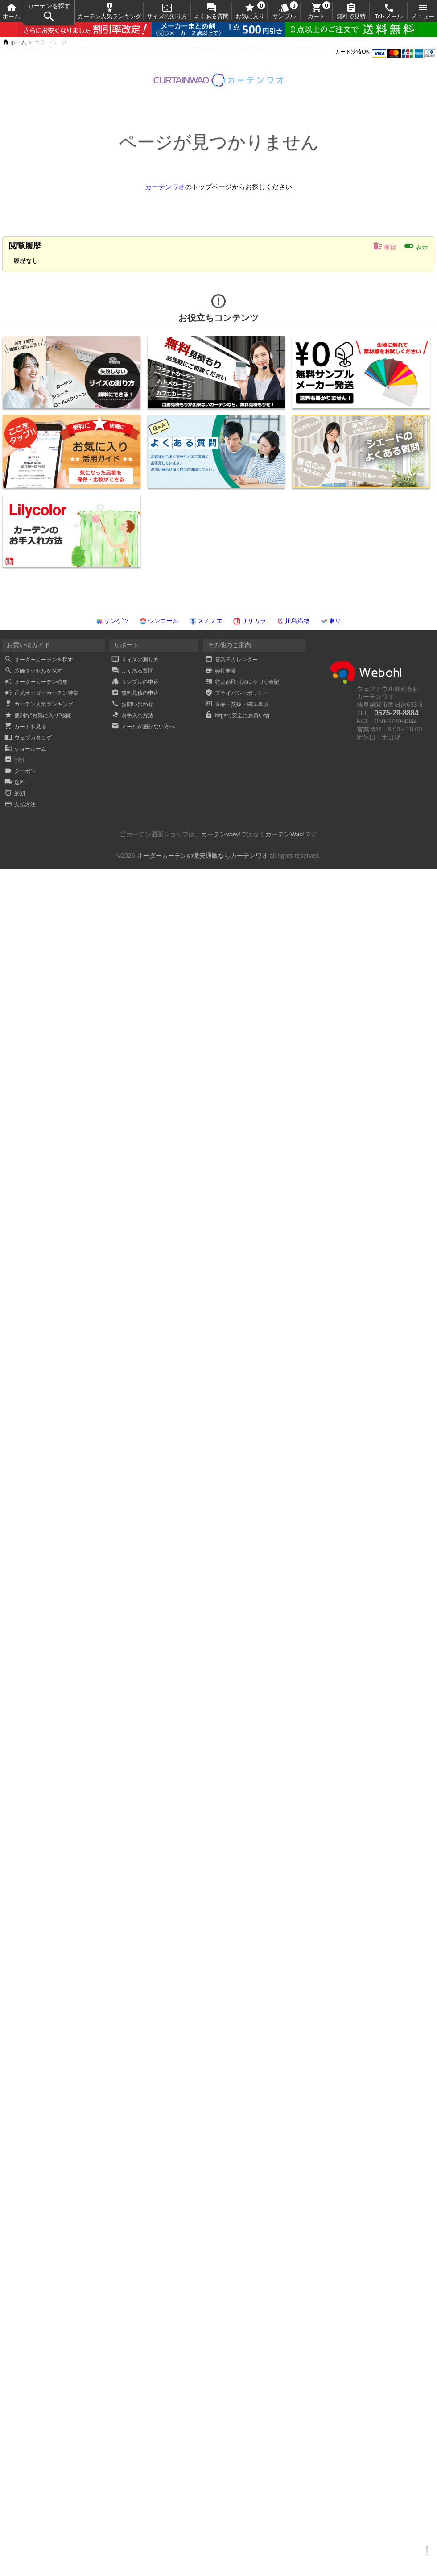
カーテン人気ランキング (109, 11)
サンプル (284, 11)
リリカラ (249, 620)
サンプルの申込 (135, 682)
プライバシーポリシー (236, 693)
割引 (14, 760)
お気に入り (249, 11)
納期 (14, 793)
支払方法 (20, 805)
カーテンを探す (49, 12)
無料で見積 (351, 11)
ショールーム (25, 749)
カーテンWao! (285, 834)
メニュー (422, 11)
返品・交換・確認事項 (236, 704)
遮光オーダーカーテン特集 (41, 693)
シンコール (159, 620)
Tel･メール (389, 11)
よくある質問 (211, 11)
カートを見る (25, 726)
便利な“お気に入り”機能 (37, 715)
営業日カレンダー (231, 659)
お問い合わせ (132, 704)
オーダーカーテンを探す (38, 659)
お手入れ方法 (132, 715)
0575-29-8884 (396, 713)
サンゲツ (112, 620)
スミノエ (206, 620)
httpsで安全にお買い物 (237, 715)
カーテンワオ (165, 187)
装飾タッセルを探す (33, 671)
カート (316, 11)
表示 (416, 246)
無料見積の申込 (135, 693)
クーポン (20, 771)
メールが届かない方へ (143, 726)
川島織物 (293, 620)
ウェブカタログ (28, 738)
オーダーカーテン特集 (36, 682)
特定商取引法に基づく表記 (242, 682)
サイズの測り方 (167, 11)
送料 (14, 782)
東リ (331, 620)
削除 (384, 246)
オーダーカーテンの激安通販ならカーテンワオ (202, 855)
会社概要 (220, 671)
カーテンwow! (220, 834)
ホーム (11, 11)
